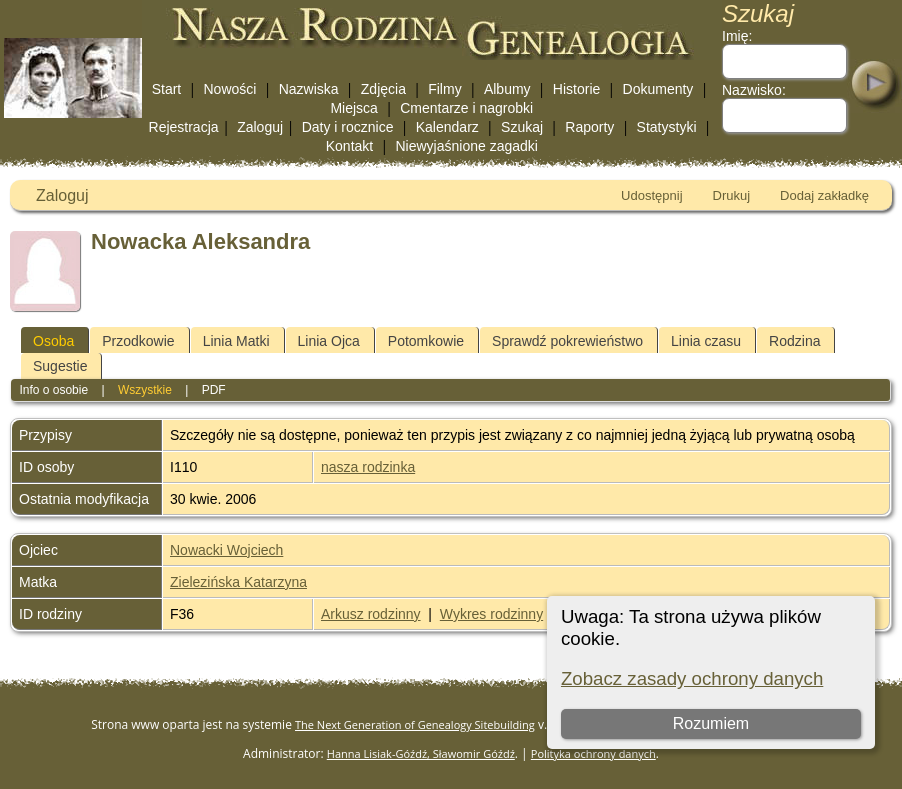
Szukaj (522, 127)
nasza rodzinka (368, 467)
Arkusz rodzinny (371, 614)
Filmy (444, 89)
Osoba (53, 341)
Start (167, 89)
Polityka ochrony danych (593, 753)
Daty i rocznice (348, 127)
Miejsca (353, 108)
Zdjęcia (383, 89)
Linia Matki (236, 341)
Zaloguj (260, 127)
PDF (214, 390)
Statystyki (667, 127)
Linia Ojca (329, 341)
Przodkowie (138, 341)
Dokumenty (658, 89)
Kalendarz (447, 127)
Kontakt (349, 146)
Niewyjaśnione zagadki (466, 146)
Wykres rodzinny (491, 614)
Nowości (230, 89)
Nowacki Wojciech (226, 550)
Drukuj (732, 195)
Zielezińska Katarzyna (238, 582)
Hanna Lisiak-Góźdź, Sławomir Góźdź (421, 753)
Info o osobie (53, 390)
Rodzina (794, 341)
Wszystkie (145, 390)
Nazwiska (309, 89)
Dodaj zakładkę (824, 195)
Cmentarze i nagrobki (466, 108)
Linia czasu (706, 341)
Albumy (507, 89)
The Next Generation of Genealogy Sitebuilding (415, 724)
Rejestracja (184, 127)
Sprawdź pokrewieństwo (567, 341)
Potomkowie (426, 341)
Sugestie (60, 366)
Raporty (589, 127)
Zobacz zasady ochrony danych (692, 678)
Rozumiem (711, 723)
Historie (576, 89)
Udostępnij (651, 195)
